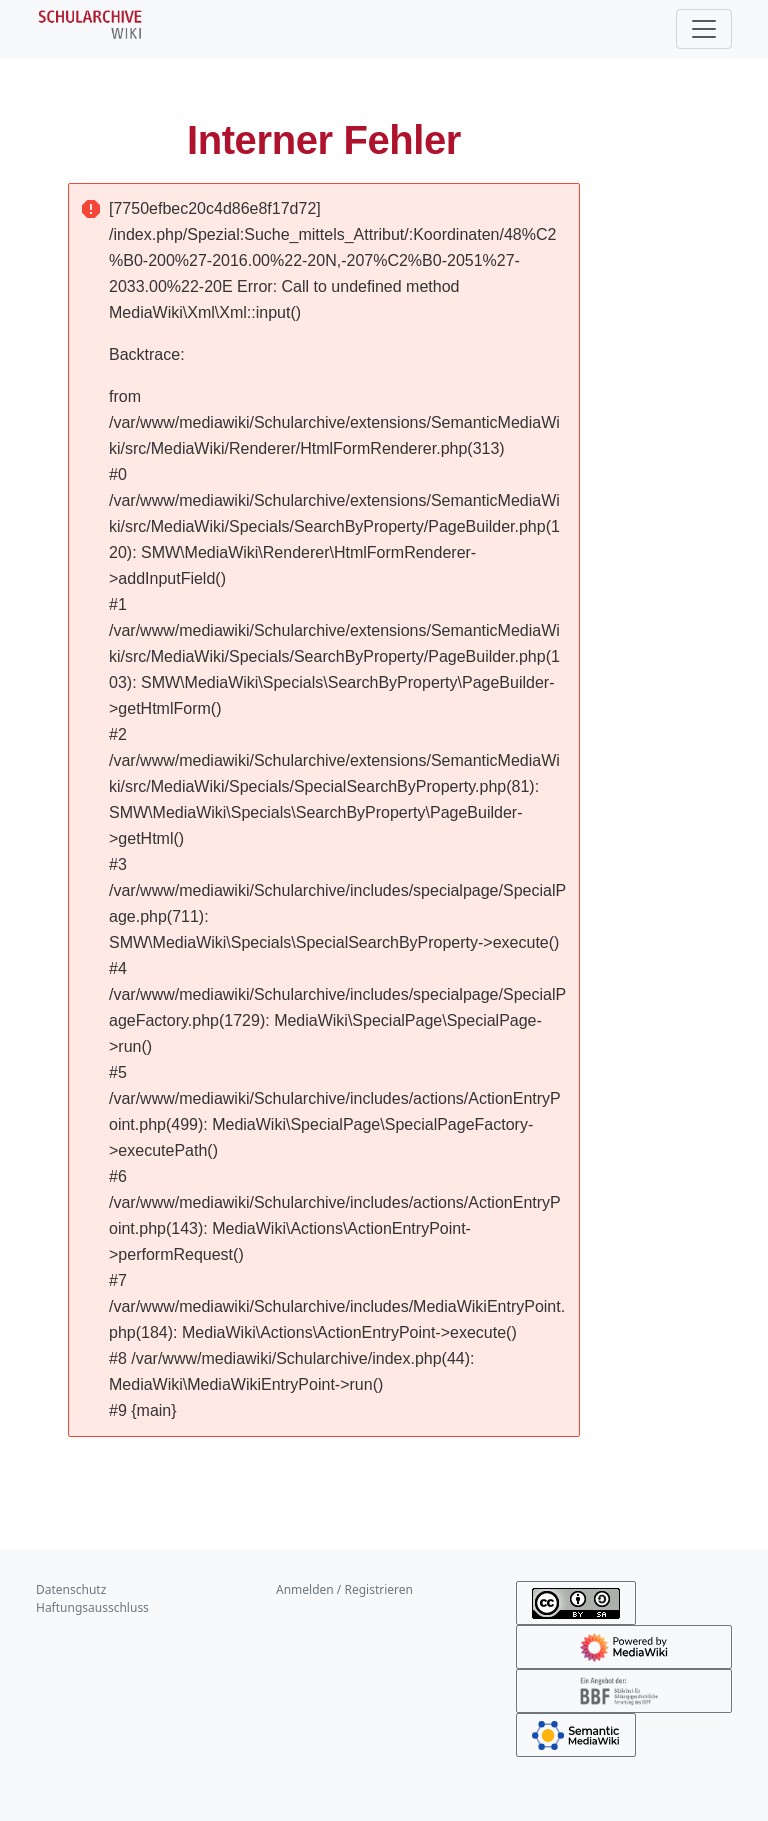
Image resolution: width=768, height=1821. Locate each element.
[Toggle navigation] (704, 29)
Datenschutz (71, 1589)
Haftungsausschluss (92, 1607)
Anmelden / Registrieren (344, 1589)
